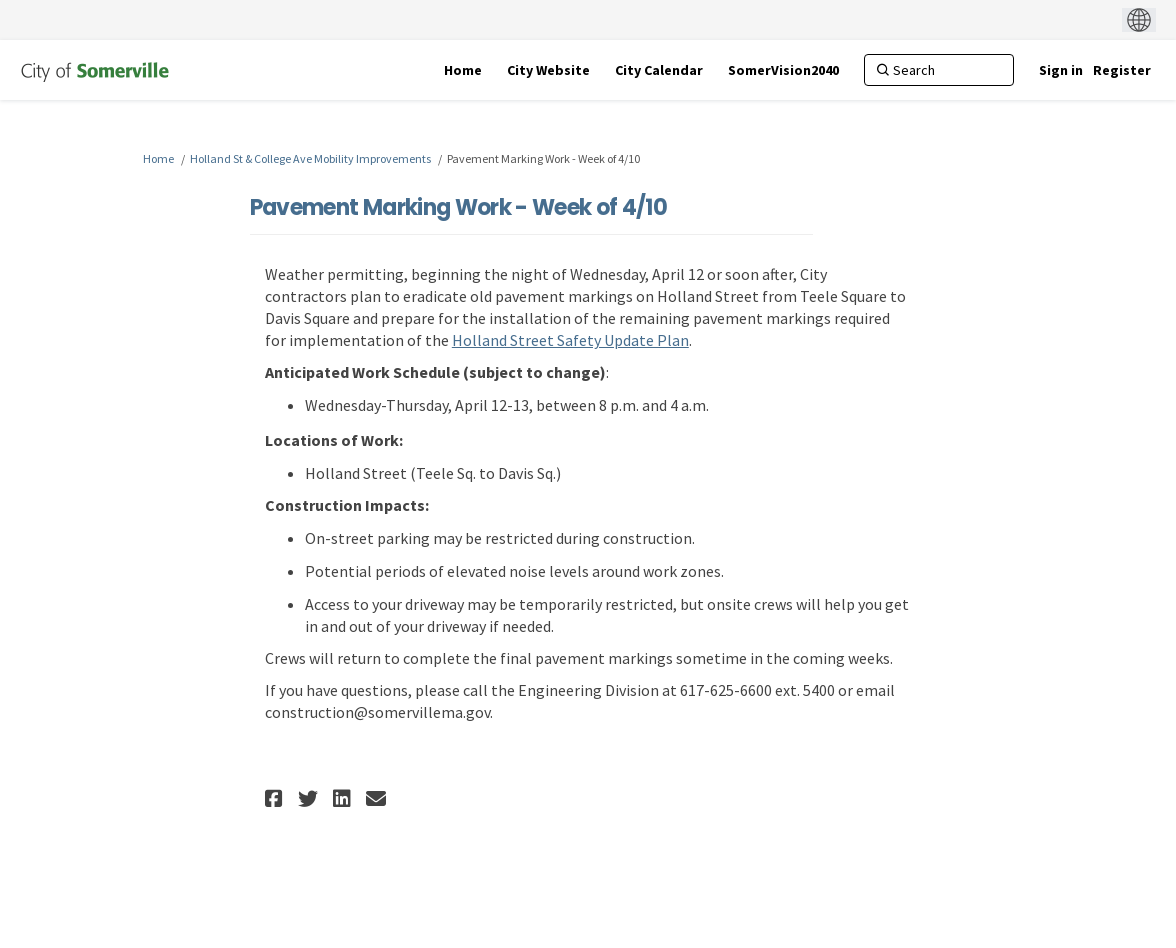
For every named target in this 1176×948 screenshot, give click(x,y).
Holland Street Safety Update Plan (570, 340)
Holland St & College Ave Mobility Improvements (310, 158)
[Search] (939, 70)
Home (158, 158)
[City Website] (548, 70)
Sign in (1061, 70)
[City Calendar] (659, 70)
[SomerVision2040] (783, 70)
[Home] (463, 70)
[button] (276, 798)
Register (1122, 70)
